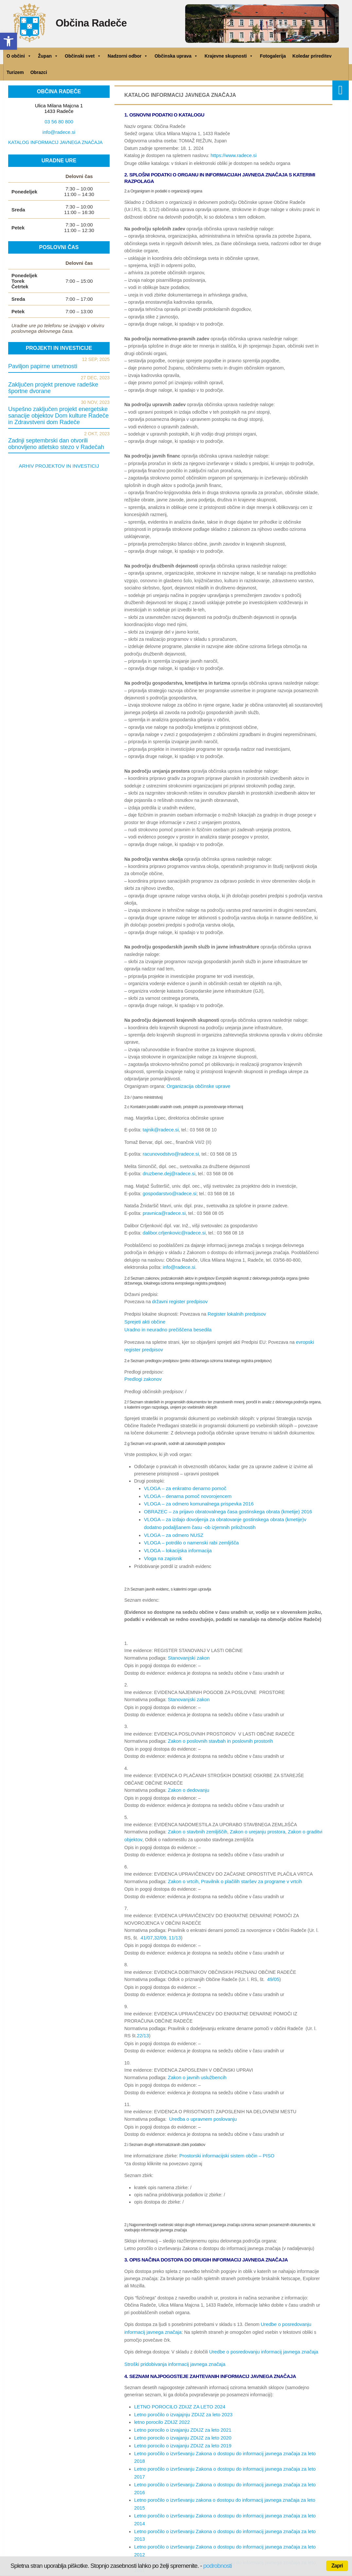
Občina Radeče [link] (99, 24)
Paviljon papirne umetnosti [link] (42, 366)
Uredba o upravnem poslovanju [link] (201, 2102)
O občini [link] (19, 56)
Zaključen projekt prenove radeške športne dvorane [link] (53, 387)
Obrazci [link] (38, 72)
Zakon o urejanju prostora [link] (252, 1818)
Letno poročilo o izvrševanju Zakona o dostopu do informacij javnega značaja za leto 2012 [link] (225, 2474)
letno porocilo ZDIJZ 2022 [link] (160, 2401)
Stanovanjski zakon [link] (187, 1645)
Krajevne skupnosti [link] (228, 56)
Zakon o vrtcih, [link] (183, 1866)
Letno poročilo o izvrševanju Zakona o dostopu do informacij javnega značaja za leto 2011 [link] (225, 2482)
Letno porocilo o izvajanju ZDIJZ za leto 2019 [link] (180, 2423)
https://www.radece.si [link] (232, 155)
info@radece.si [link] (178, 1263)
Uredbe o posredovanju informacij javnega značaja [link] (260, 2332)
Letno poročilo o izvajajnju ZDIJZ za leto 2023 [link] (180, 2394)
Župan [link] (48, 56)
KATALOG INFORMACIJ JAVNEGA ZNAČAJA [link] (55, 142)
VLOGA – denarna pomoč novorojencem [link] (185, 1488)
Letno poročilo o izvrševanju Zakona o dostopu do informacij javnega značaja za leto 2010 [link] (225, 2489)
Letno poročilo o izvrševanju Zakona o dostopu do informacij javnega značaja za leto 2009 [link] (225, 2496)
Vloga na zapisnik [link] (162, 1547)
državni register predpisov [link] (178, 1297)
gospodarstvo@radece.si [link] (168, 1191)
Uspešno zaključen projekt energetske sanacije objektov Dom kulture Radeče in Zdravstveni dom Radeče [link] (58, 415)
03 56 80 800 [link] (58, 121)
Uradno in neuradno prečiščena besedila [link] (165, 1324)
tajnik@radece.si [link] (160, 1128)
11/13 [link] (173, 1922)
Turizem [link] (15, 72)
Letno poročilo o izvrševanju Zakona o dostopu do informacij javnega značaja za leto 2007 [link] (225, 2511)
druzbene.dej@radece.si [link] (167, 1172)
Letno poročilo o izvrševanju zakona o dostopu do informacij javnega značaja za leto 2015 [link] (225, 2453)
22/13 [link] (142, 2019)
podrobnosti (217, 2565)
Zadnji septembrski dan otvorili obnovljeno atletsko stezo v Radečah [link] (56, 443)
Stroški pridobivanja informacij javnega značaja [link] (172, 2345)
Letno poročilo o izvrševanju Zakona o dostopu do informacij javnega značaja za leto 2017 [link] (225, 2438)
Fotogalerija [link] (273, 56)
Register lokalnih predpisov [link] (235, 1309)
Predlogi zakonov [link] (141, 1372)
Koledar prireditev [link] (312, 56)
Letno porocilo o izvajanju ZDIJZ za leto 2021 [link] (180, 2409)
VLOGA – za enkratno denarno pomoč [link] (182, 1481)
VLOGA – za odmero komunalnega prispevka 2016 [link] (195, 1495)
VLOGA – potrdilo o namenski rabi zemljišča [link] (188, 1532)
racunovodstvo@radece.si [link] (169, 1152)
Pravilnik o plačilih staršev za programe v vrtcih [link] (246, 1866)
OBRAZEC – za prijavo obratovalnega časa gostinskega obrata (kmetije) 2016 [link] (223, 1503)
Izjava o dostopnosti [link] (90, 2547)
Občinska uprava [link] (176, 56)
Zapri (337, 2565)
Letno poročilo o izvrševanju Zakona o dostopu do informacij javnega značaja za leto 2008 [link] (225, 2504)
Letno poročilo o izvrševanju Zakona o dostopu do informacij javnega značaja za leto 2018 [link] (225, 2431)
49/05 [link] (273, 1963)
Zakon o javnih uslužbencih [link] (195, 2060)
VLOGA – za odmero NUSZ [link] (172, 1525)
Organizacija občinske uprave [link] (197, 1085)
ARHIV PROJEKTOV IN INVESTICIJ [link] (59, 466)
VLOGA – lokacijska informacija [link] (176, 1539)
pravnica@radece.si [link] (163, 1210)
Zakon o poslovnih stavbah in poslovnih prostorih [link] (217, 1728)
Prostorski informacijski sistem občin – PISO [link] (224, 2138)
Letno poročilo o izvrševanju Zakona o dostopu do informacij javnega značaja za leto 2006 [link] (225, 2518)
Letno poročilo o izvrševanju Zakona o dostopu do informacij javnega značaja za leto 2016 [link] (225, 2445)
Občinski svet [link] (83, 56)
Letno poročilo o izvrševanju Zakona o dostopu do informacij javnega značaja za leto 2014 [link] (225, 2460)
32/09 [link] (159, 1922)
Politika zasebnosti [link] (57, 2555)
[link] (8, 41)
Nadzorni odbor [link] (128, 56)
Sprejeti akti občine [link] (143, 1317)
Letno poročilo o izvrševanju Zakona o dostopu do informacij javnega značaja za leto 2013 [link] (225, 2467)
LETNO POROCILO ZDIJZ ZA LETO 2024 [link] (177, 2386)
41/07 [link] (146, 1922)
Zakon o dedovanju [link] (187, 1776)
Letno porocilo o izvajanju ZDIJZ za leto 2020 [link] (180, 2416)
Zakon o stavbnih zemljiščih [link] (196, 1818)
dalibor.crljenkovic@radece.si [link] (172, 1229)
